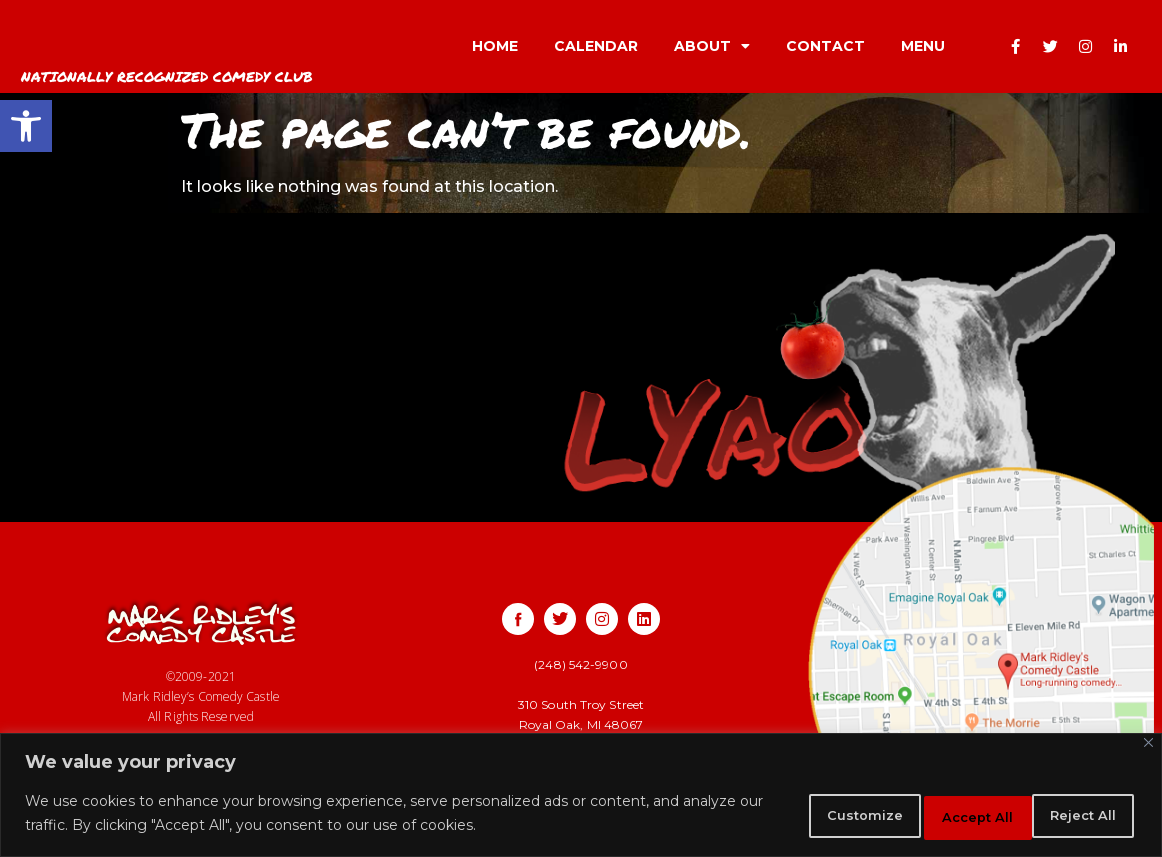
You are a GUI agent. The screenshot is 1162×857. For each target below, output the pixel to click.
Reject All (932, 816)
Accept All (1070, 816)
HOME (495, 46)
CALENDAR (596, 46)
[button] (26, 126)
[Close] (1148, 747)
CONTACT (825, 46)
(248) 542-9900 (580, 664)
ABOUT (712, 46)
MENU (923, 46)
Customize (793, 816)
